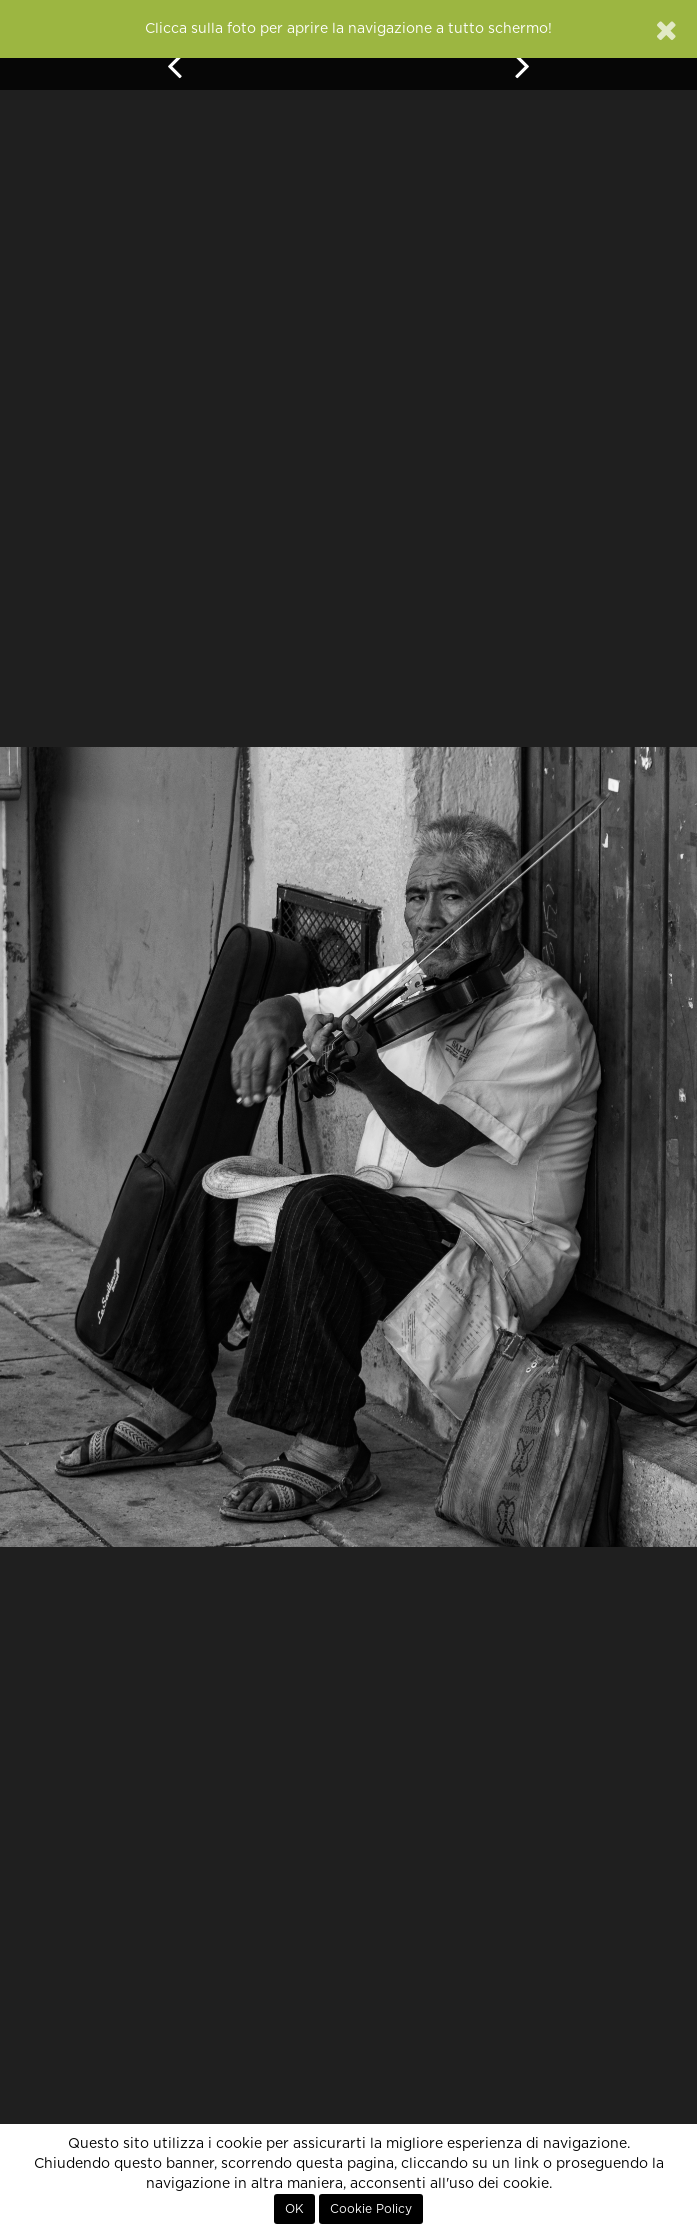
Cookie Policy (371, 2209)
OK (294, 2209)
